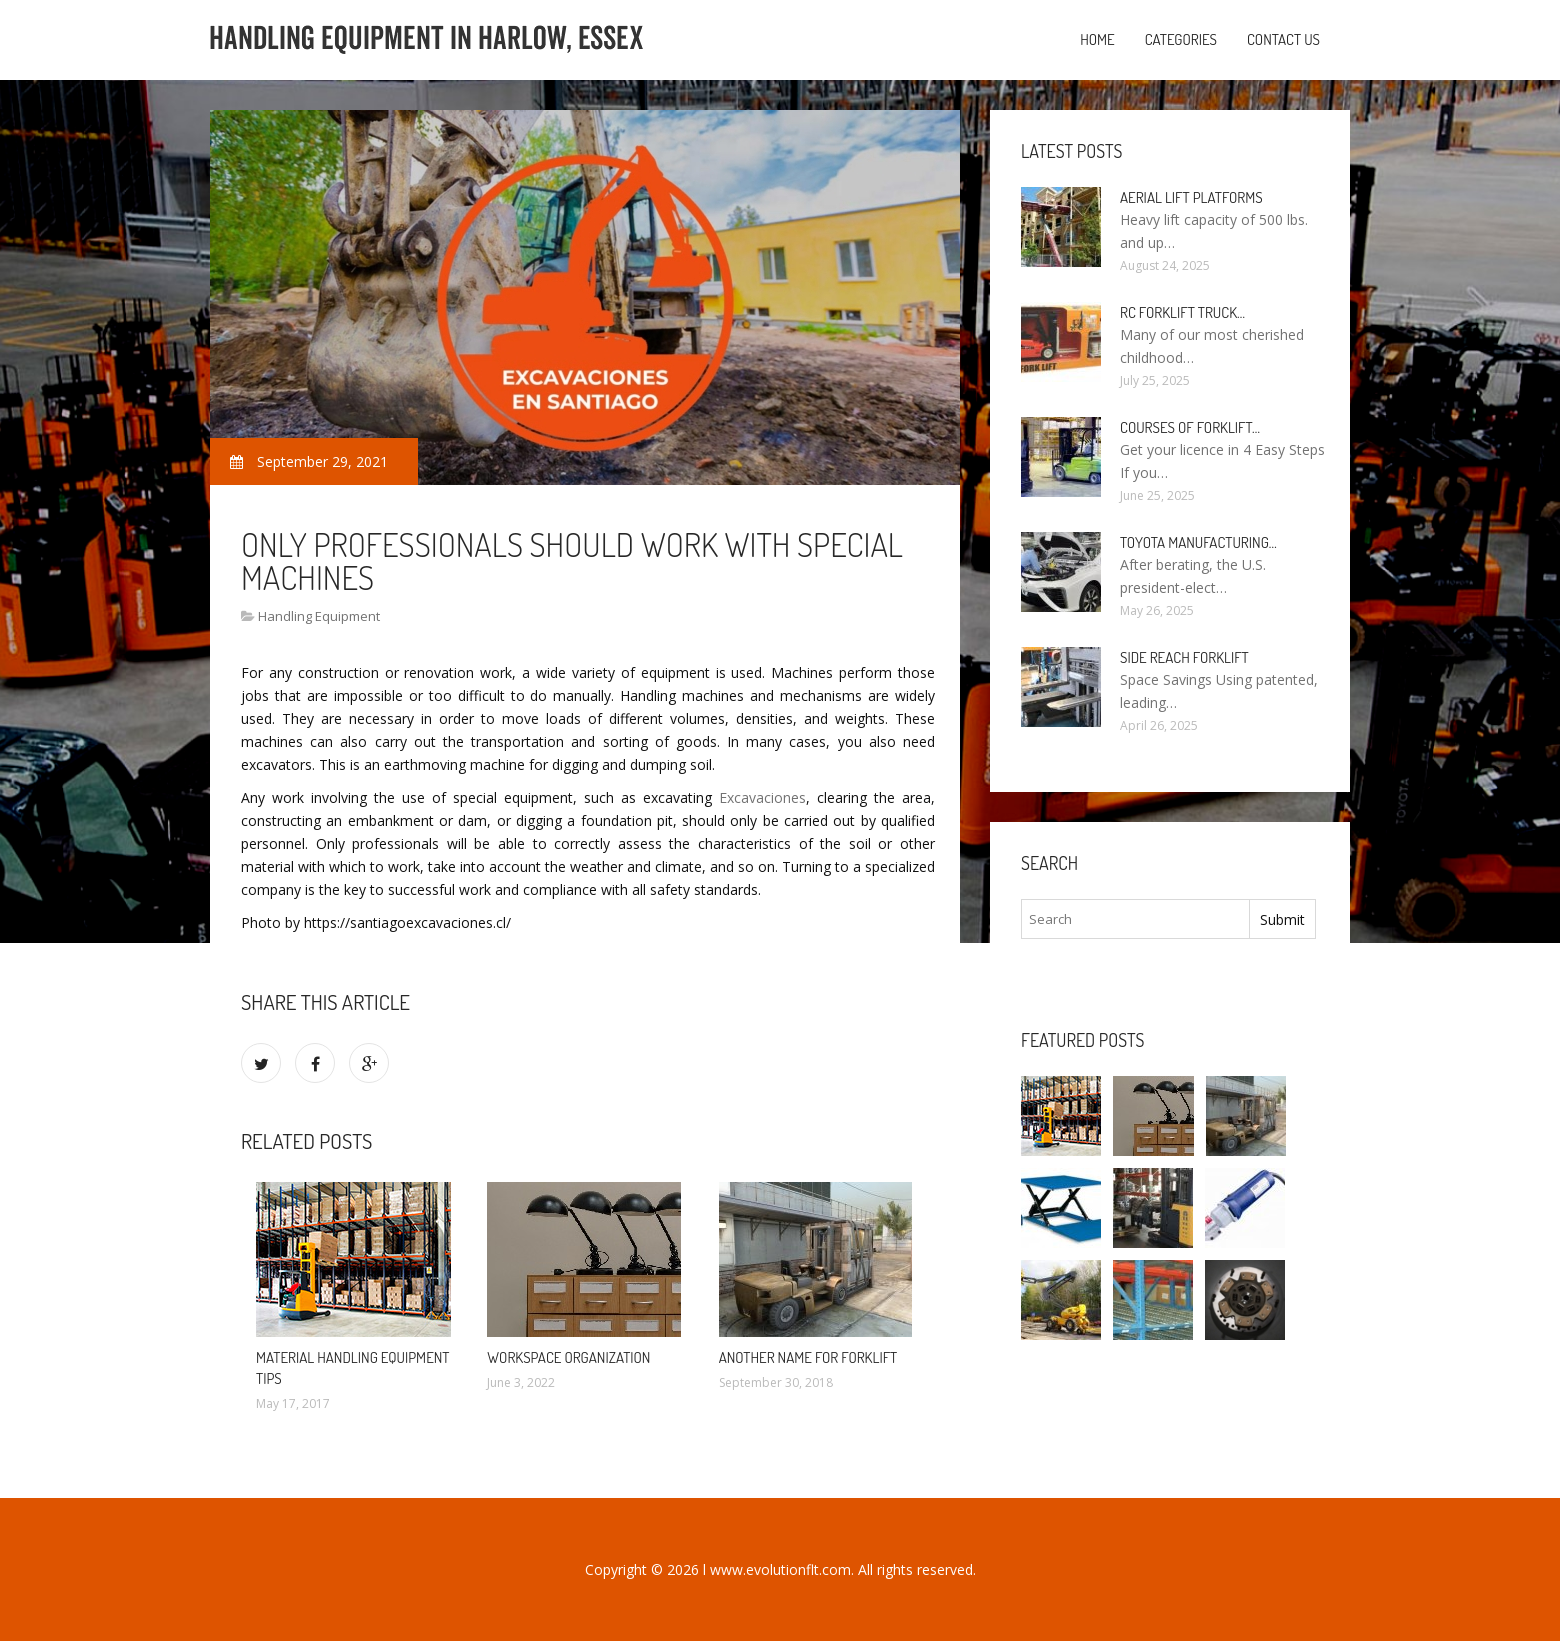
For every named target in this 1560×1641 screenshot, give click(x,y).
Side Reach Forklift (1184, 657)
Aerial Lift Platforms (1191, 197)
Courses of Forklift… (1190, 427)
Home (1097, 39)
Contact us (1283, 39)
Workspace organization (568, 1357)
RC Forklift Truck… (1182, 312)
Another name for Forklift (808, 1357)
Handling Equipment (319, 616)
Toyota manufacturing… (1198, 542)
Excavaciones (762, 797)
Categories (1181, 39)
